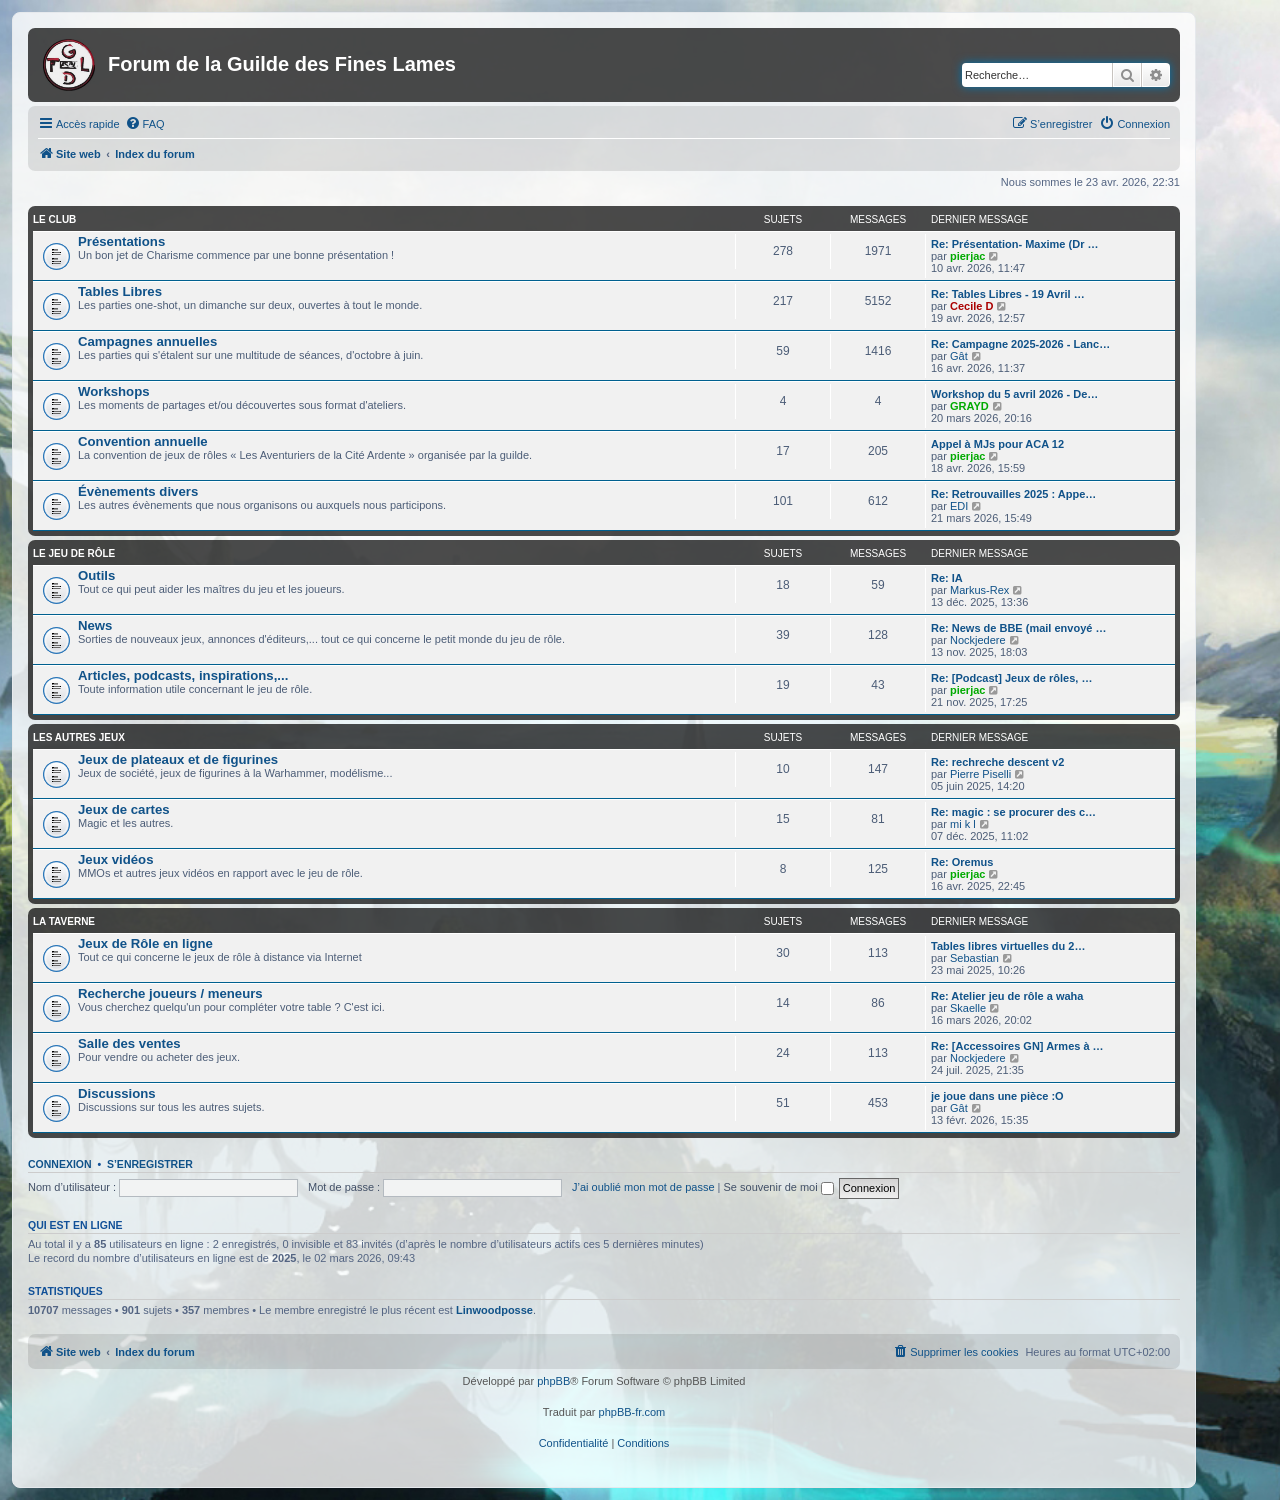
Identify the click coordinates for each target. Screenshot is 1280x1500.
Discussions (117, 1093)
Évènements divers (138, 491)
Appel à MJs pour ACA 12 (997, 444)
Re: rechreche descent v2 (997, 762)
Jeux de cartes (124, 809)
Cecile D (971, 306)
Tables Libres (120, 291)
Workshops (114, 391)
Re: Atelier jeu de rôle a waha (1007, 996)
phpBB (553, 1381)
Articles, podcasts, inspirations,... (183, 675)
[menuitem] (145, 124)
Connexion (60, 1164)
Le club (54, 219)
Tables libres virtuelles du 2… (1008, 946)
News (95, 625)
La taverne (64, 921)
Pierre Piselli (980, 774)
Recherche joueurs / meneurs (170, 993)
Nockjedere (978, 640)
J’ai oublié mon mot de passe (643, 1187)
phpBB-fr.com (632, 1412)
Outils (96, 575)
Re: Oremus (962, 862)
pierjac (967, 256)
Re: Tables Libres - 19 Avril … (1008, 294)
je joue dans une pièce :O (997, 1096)
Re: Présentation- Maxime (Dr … (1014, 244)
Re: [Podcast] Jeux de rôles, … (1011, 678)
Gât (959, 356)
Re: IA (947, 578)
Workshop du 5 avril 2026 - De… (1014, 394)
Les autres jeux (79, 737)
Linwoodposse (494, 1310)
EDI (959, 506)
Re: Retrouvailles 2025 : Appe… (1013, 494)
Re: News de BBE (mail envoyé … (1018, 628)
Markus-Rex (979, 590)
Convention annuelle (143, 441)
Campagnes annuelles (147, 341)
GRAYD (969, 406)
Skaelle (968, 1008)
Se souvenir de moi (779, 1187)
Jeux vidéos (116, 859)
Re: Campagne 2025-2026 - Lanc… (1020, 344)
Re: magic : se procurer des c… (1013, 812)
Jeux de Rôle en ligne (145, 943)
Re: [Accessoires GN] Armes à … (1017, 1046)
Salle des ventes (129, 1043)
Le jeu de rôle (74, 553)
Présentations (121, 241)
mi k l (963, 824)
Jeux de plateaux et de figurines (178, 759)
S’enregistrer (150, 1164)
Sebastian (974, 958)
